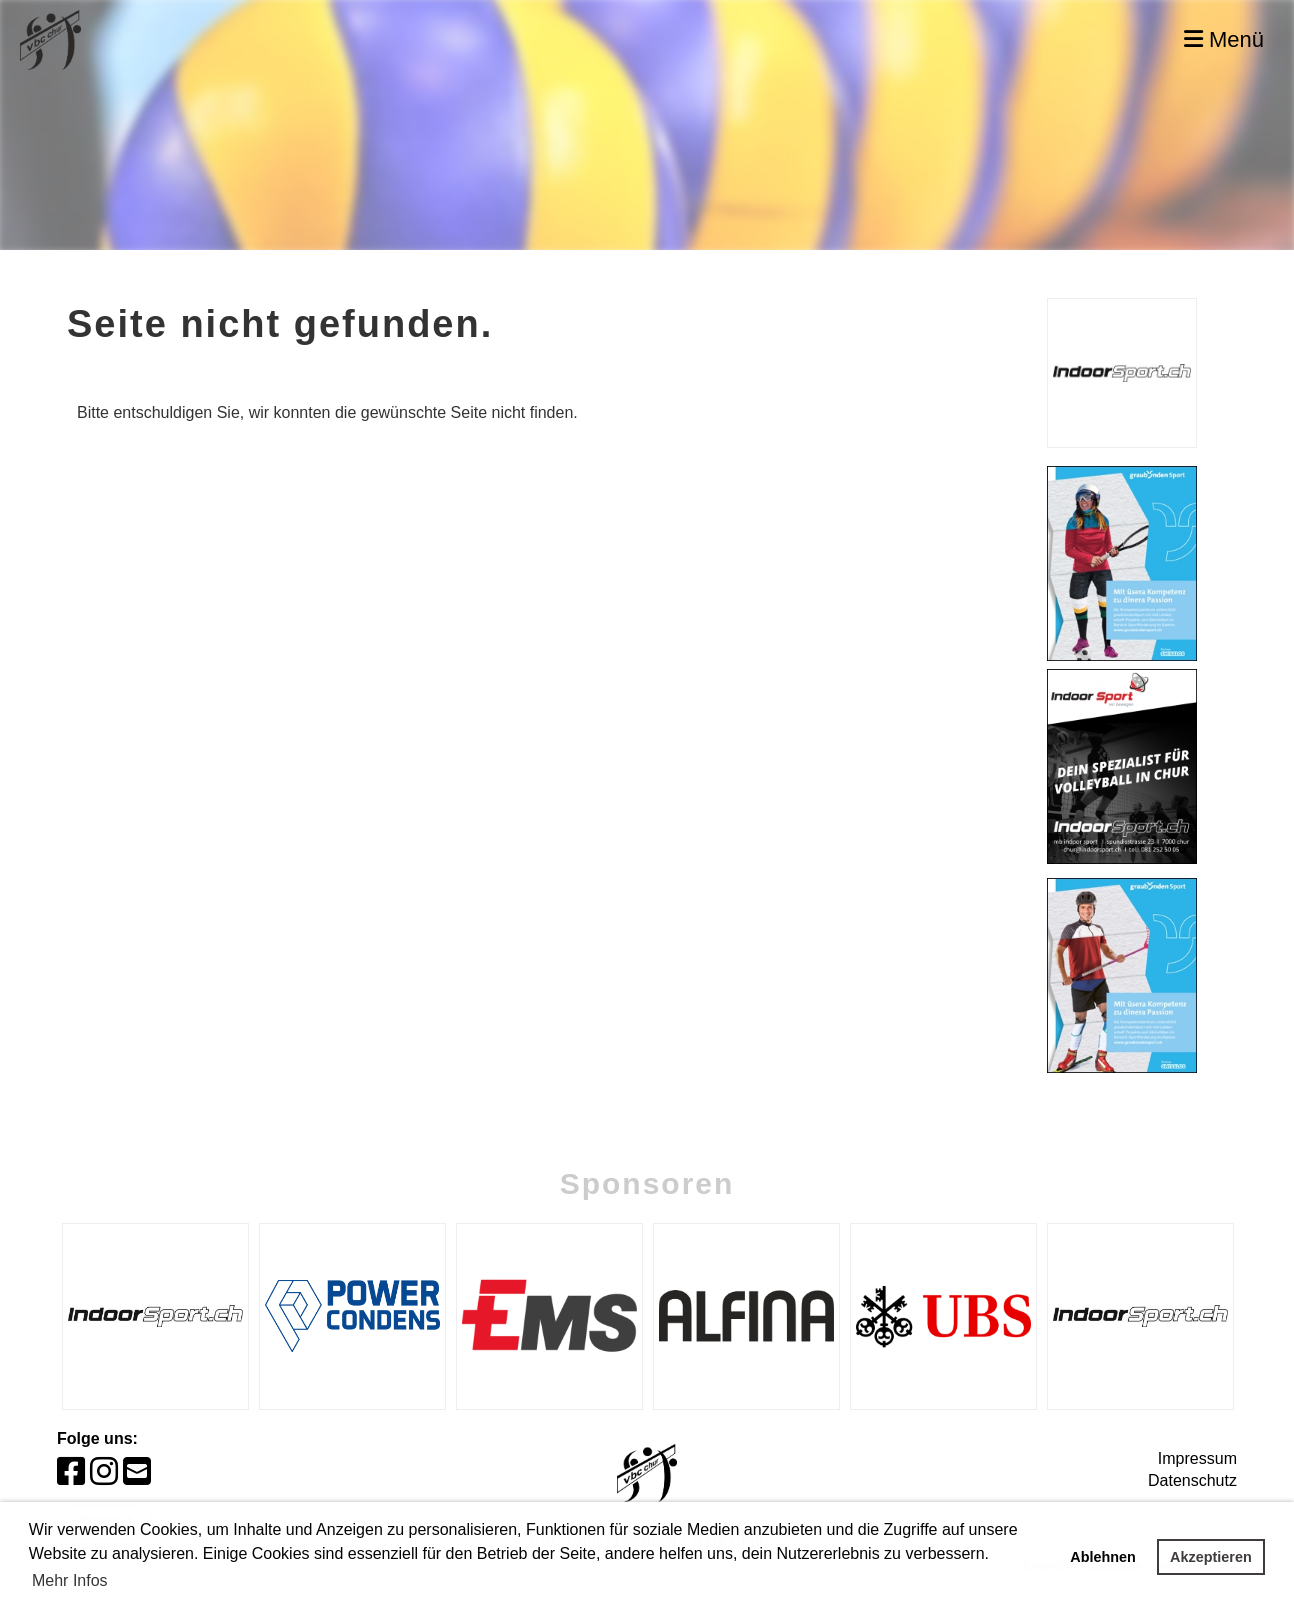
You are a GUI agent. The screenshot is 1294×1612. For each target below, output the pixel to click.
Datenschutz (1192, 1480)
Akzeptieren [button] (1211, 1557)
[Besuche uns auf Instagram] (104, 1472)
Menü (1224, 39)
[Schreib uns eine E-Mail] (137, 1472)
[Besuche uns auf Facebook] (71, 1472)
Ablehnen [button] (1103, 1557)
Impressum (1197, 1458)
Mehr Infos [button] (70, 1580)
